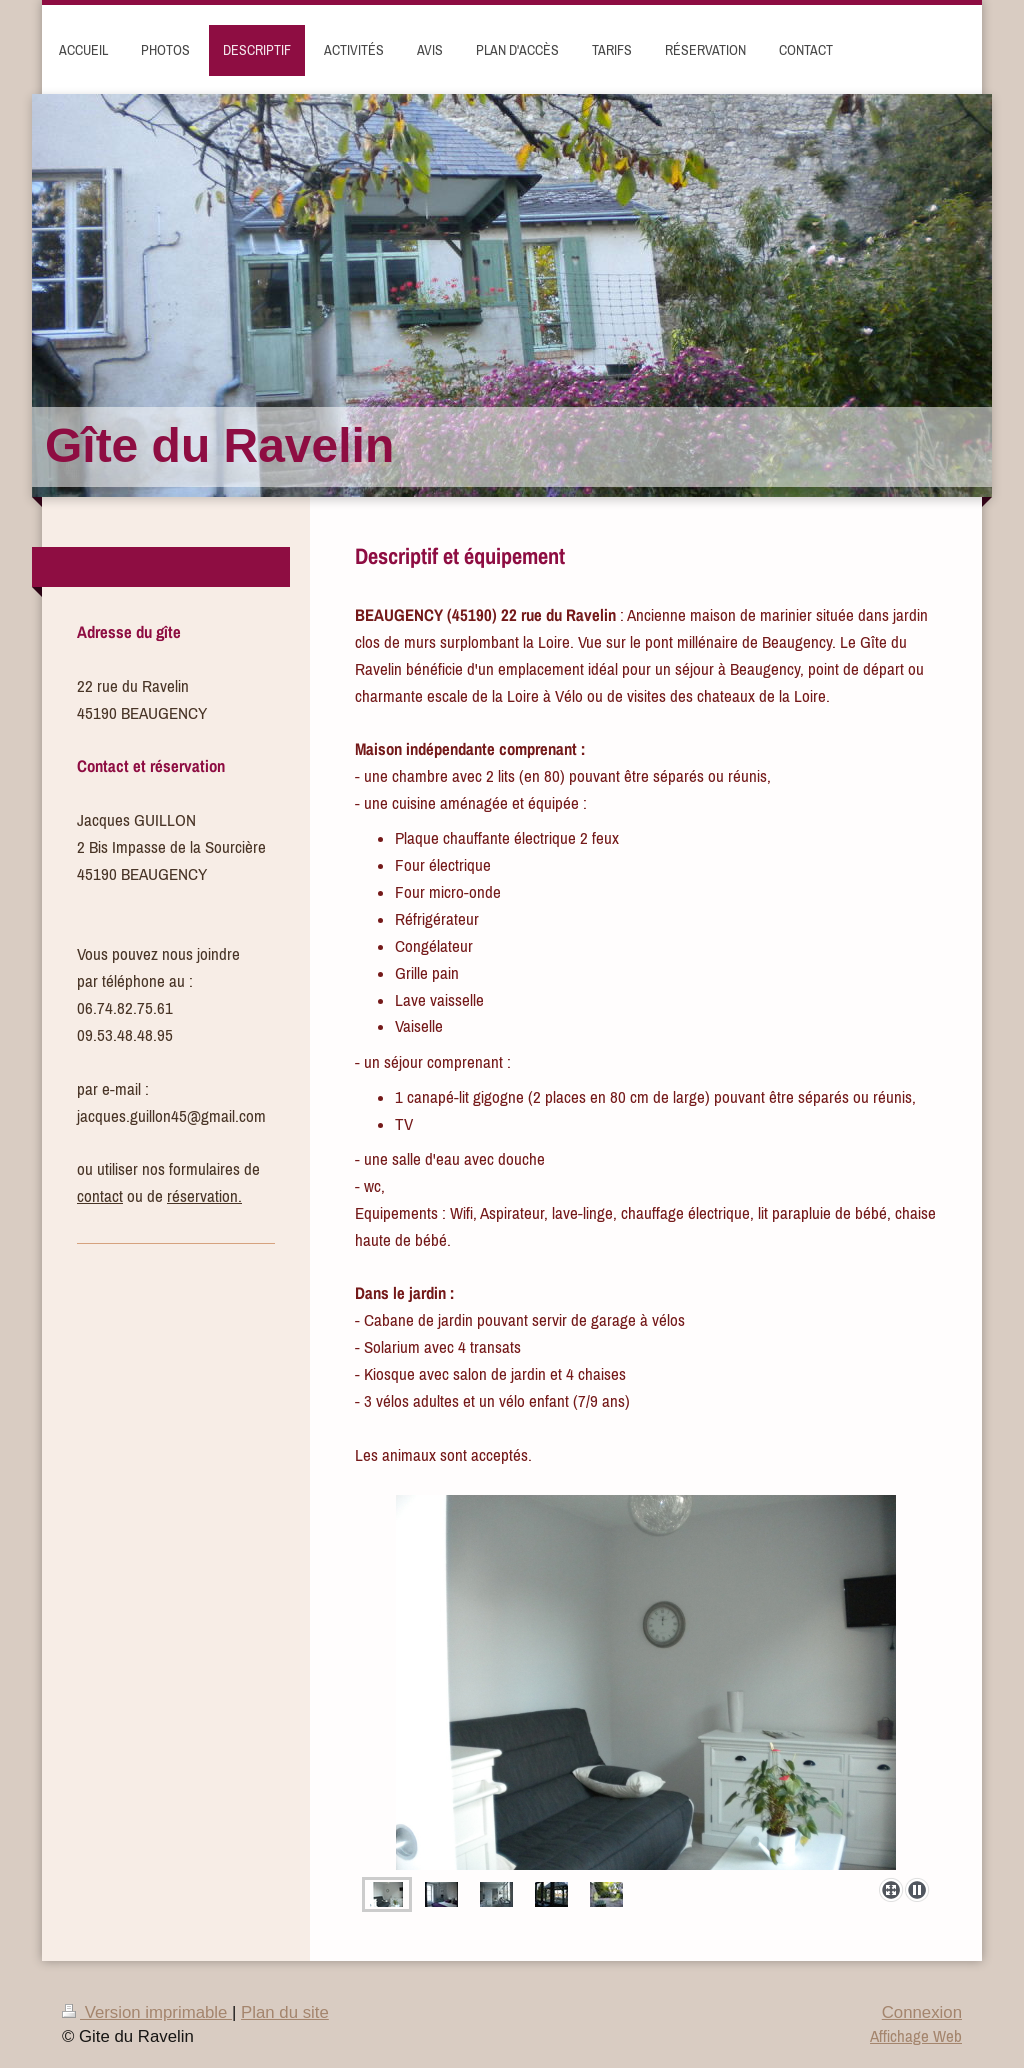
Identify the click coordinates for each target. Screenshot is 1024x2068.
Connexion (922, 2012)
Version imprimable (147, 2012)
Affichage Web (916, 2036)
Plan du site (285, 2012)
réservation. (204, 1196)
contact (100, 1196)
